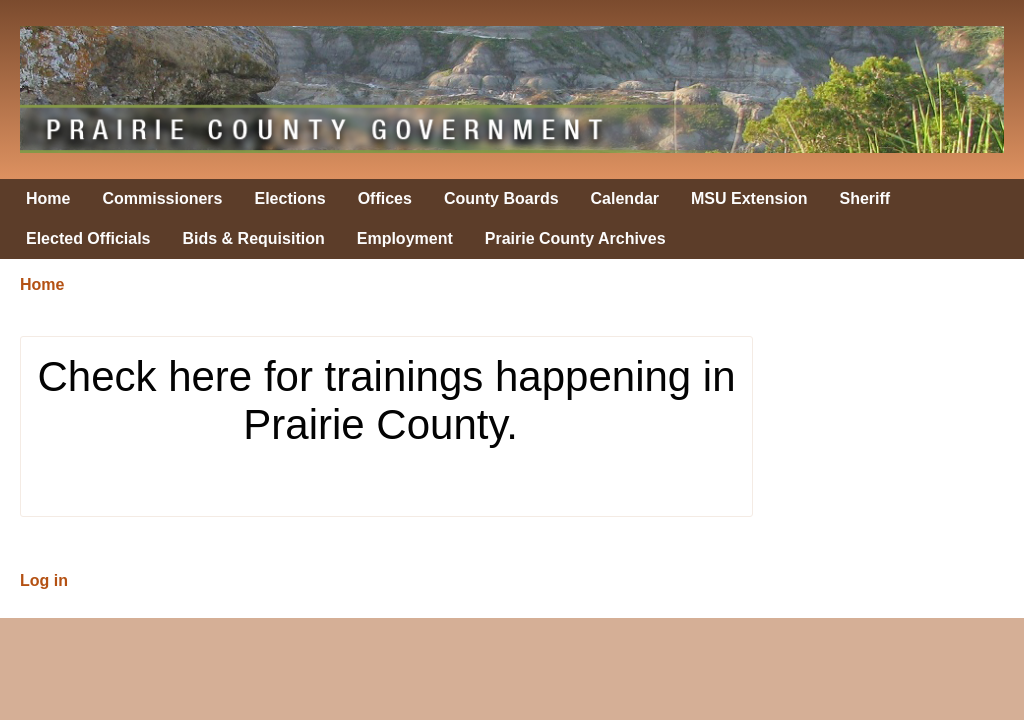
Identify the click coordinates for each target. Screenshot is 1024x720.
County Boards (501, 198)
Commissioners (162, 198)
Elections (290, 198)
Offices (385, 198)
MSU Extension (749, 198)
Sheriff (865, 198)
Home (48, 198)
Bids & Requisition (254, 238)
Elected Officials (88, 238)
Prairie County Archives (575, 238)
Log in (44, 580)
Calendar (625, 198)
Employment (405, 238)
